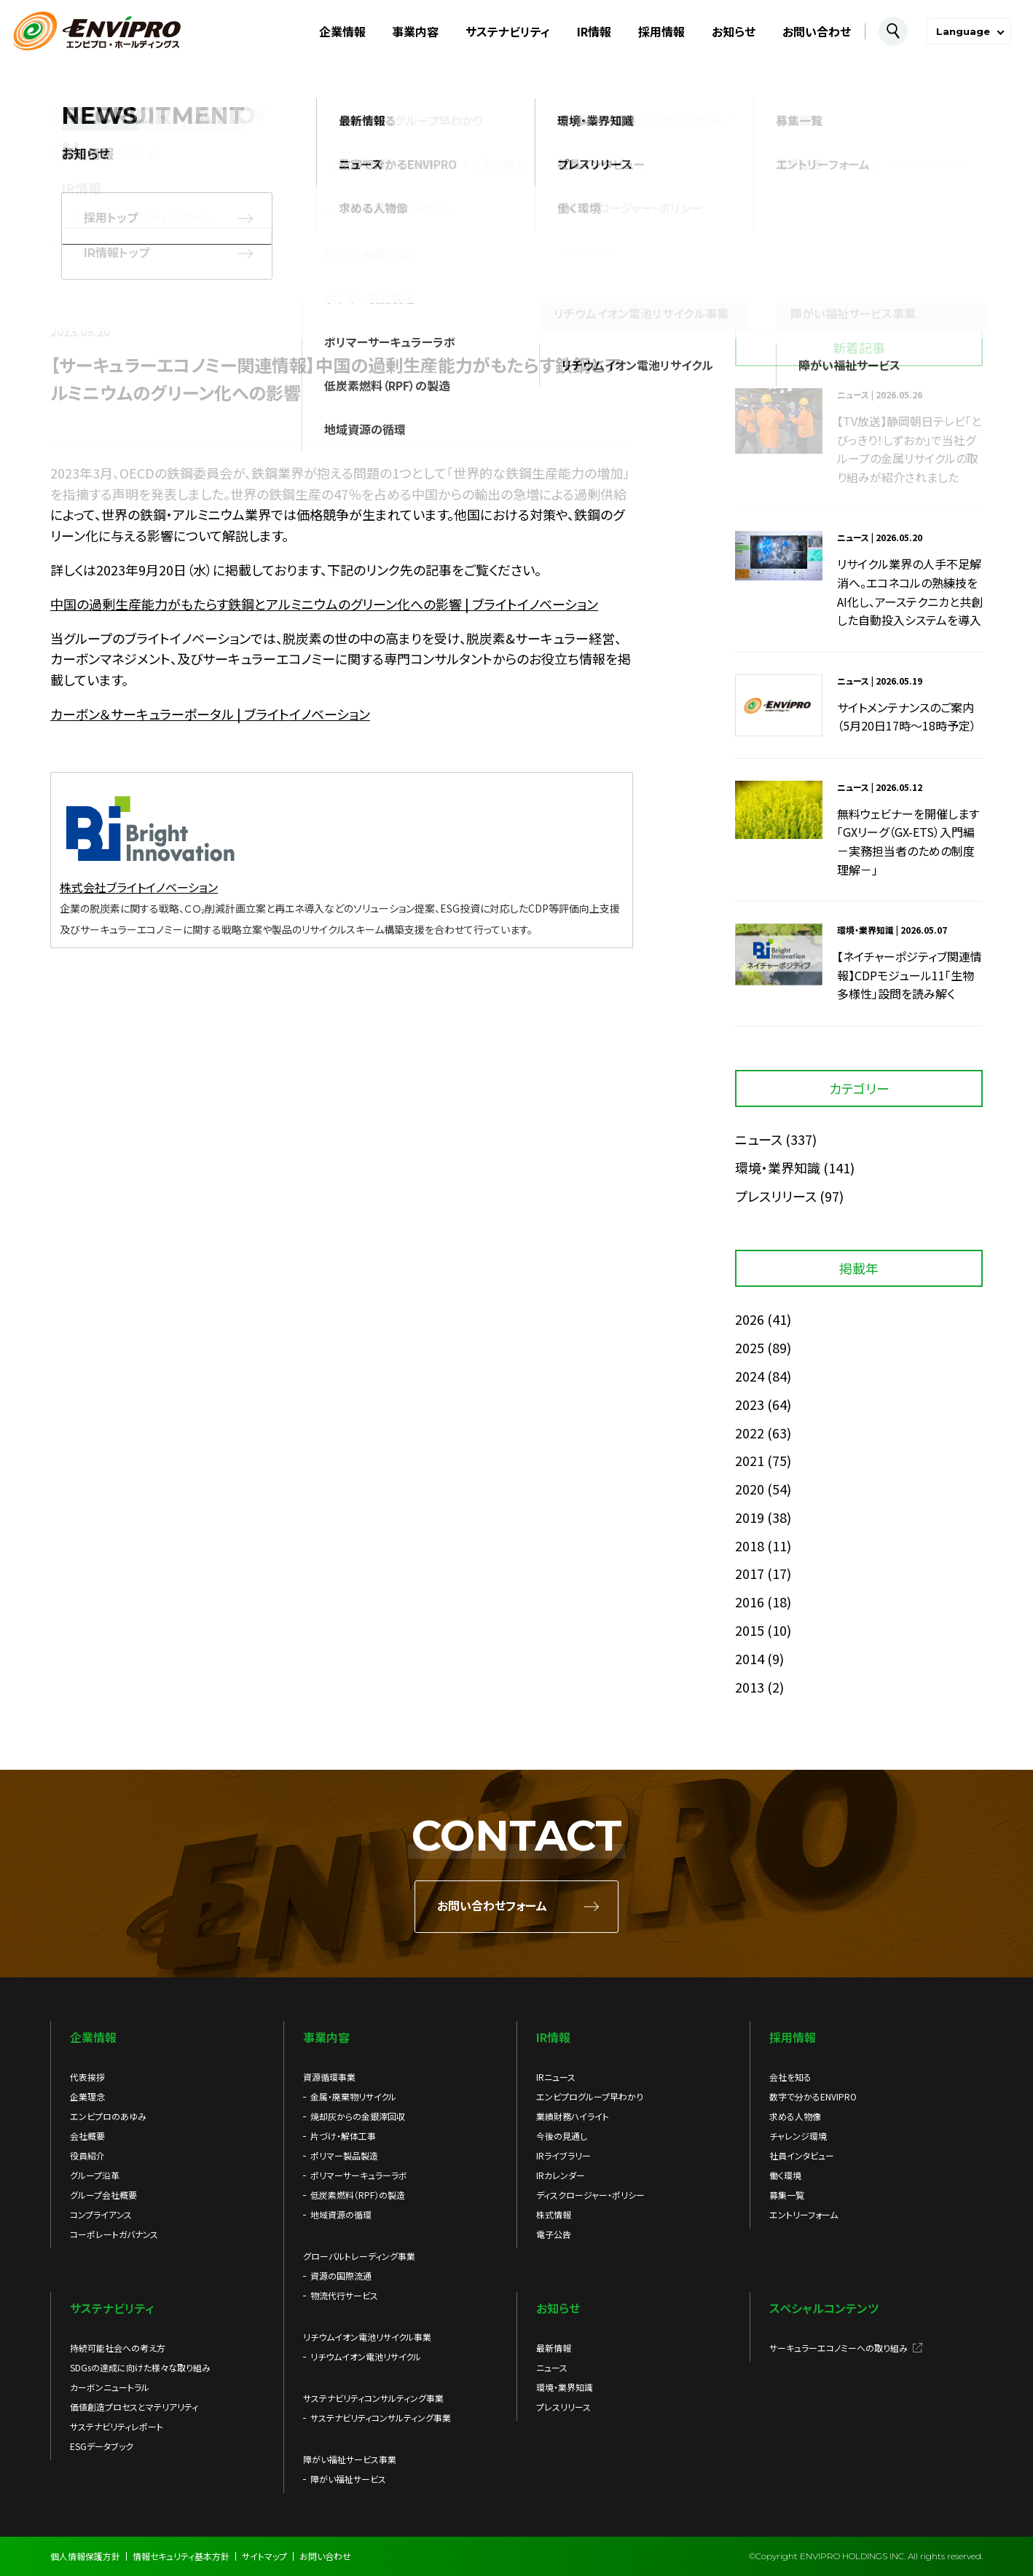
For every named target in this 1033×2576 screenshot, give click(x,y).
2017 (749, 1573)
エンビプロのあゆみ (108, 2116)
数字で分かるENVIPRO (813, 2096)
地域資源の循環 (341, 2214)
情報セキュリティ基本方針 (181, 2556)
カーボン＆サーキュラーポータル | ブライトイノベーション (210, 713)
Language (963, 31)
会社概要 (87, 2136)
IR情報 (594, 31)
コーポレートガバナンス (114, 2234)
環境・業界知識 (777, 1167)
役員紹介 (87, 2155)
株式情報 (553, 2214)
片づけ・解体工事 (343, 2136)
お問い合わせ (816, 31)
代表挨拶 (87, 2077)
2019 (749, 1517)
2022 (749, 1432)
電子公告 (553, 2234)
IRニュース (556, 2077)
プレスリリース (776, 1195)
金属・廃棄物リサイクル (353, 2096)
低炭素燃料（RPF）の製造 (357, 2195)
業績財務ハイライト (572, 2116)
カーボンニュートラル (109, 2387)
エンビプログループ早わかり (589, 2096)
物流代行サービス (344, 2295)
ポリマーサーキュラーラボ (358, 2175)
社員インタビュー (801, 2155)
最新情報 (553, 2347)
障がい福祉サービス (348, 2479)
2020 (749, 1488)
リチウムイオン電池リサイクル (365, 2356)
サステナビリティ (508, 31)
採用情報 (661, 31)
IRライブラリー (563, 2155)
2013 (749, 1686)
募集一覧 (786, 2195)
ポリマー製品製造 (344, 2155)
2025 (749, 1347)
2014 (749, 1658)
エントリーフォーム (803, 2214)
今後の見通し (561, 2136)
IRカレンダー (560, 2175)
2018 (749, 1545)
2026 (749, 1318)
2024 (749, 1375)
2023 (749, 1404)
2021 (749, 1460)
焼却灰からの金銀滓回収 (357, 2116)
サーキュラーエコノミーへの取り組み (838, 2347)
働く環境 (785, 2175)
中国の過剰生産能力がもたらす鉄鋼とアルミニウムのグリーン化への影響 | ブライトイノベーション (324, 603)
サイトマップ (264, 2556)
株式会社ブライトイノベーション (139, 887)
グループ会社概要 (103, 2195)
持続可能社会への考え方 (117, 2347)
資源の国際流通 (341, 2275)
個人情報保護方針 (85, 2556)
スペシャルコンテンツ (824, 2308)
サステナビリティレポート (116, 2426)
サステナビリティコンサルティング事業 (380, 2417)
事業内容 (415, 31)
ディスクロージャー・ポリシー (590, 2195)
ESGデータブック (101, 2446)
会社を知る (790, 2077)
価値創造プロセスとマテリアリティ (134, 2406)
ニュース (758, 1139)
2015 (749, 1629)
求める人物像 (795, 2116)
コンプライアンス (101, 2214)
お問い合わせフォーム (492, 1906)
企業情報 (342, 31)
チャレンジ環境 (798, 2136)
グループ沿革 (94, 2175)
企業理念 (87, 2096)
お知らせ (733, 31)
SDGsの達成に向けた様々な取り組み (140, 2367)
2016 (749, 1601)
